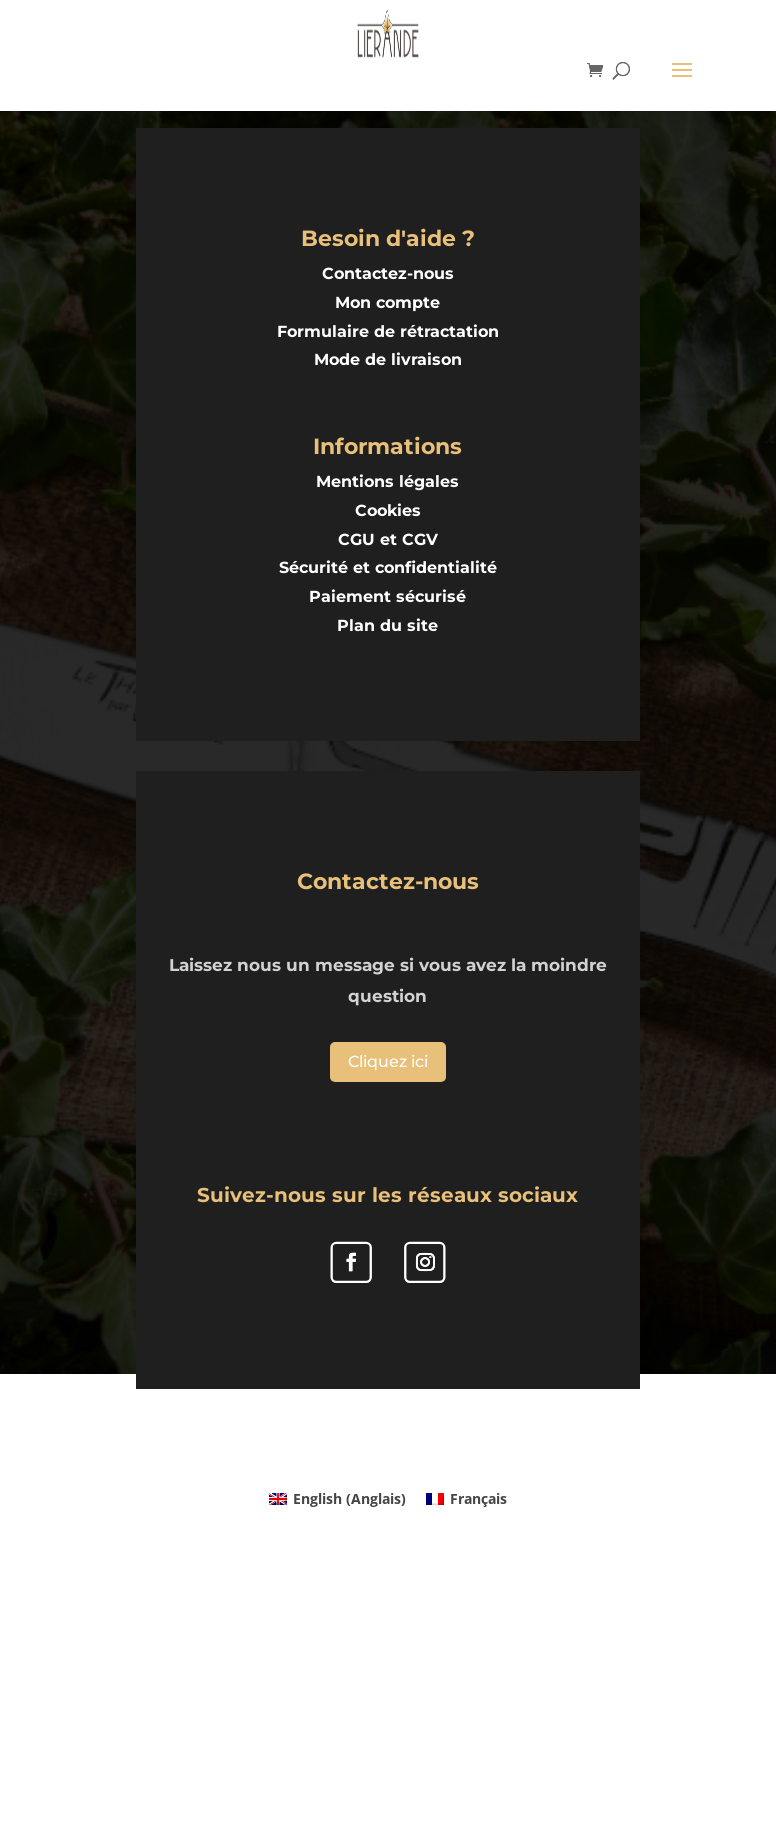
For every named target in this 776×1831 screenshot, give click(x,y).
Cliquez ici (388, 1061)
